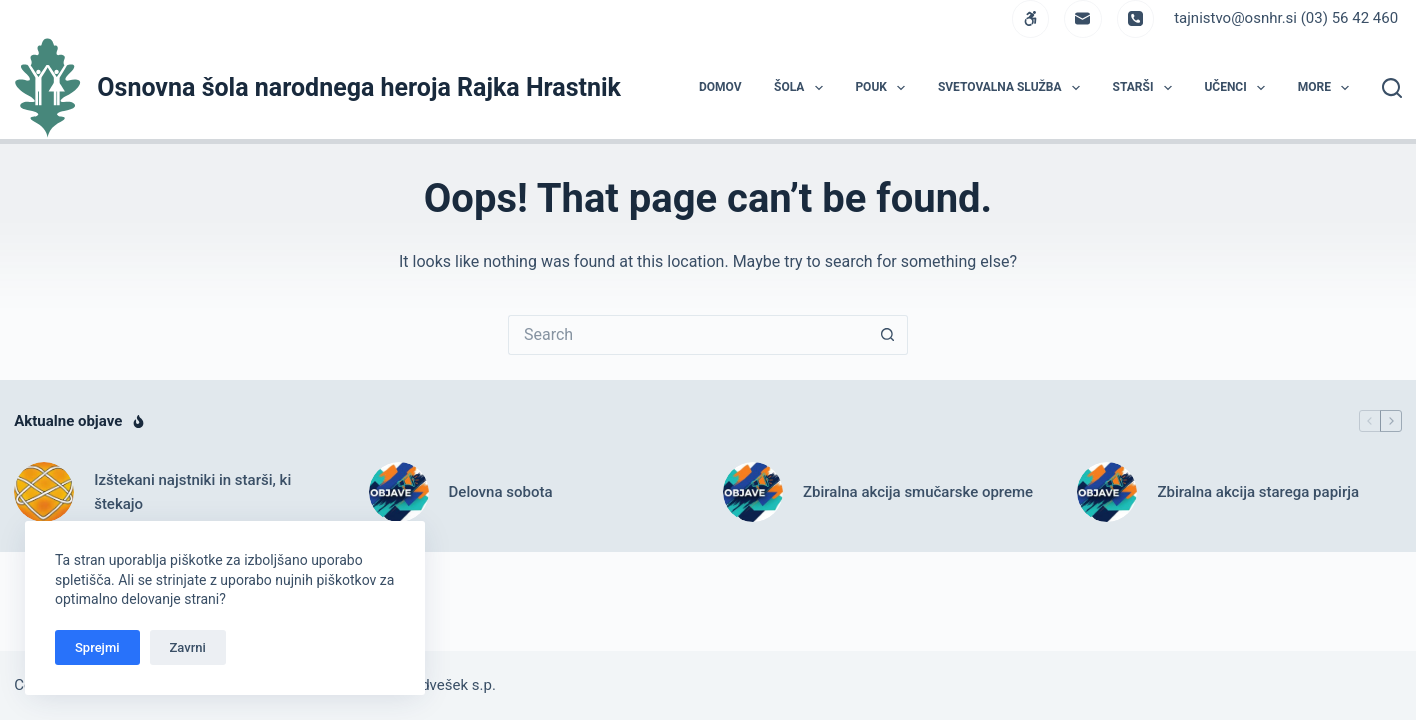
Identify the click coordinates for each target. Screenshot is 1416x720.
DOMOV (720, 87)
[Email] (1083, 19)
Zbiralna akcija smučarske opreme (918, 492)
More (1328, 88)
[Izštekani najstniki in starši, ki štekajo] (44, 492)
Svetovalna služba (1013, 88)
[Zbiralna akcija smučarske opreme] (753, 492)
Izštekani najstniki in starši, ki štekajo (192, 492)
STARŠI (1146, 88)
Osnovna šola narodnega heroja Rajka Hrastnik (359, 87)
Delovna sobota (501, 492)
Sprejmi (97, 647)
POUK (884, 88)
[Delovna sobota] (399, 492)
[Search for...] (688, 335)
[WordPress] (1031, 19)
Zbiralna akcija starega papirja (1258, 492)
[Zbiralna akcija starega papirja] (1107, 492)
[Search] (1392, 88)
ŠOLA (802, 88)
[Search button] (888, 335)
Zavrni (188, 647)
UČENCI (1238, 88)
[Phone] (1136, 19)
